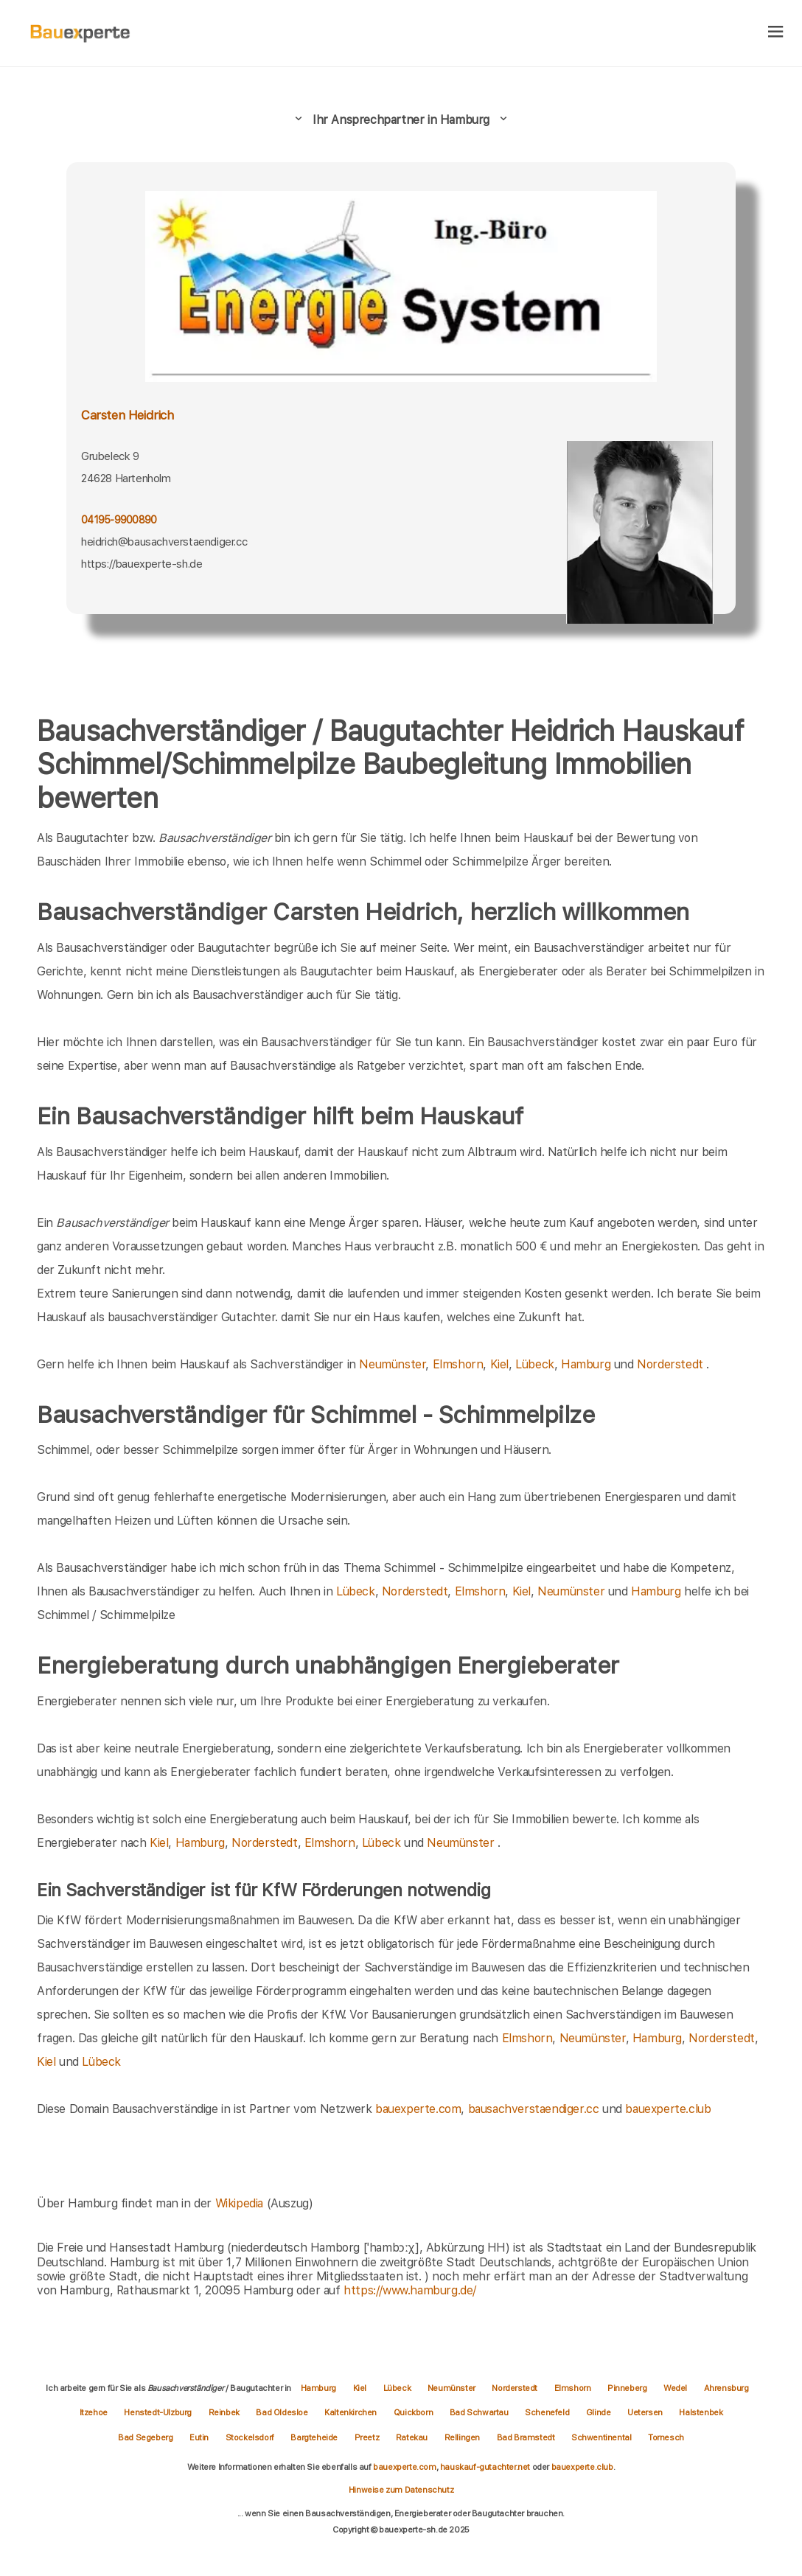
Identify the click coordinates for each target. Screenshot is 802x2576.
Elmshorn (458, 1364)
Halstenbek (700, 2412)
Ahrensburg (726, 2388)
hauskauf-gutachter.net (485, 2467)
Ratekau (413, 2437)
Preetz (368, 2437)
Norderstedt (670, 1364)
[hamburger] (776, 32)
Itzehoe (95, 2412)
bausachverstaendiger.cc (533, 2109)
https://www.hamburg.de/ (410, 2290)
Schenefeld (548, 2412)
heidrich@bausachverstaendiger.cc (164, 542)
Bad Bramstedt (527, 2437)
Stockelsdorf (251, 2437)
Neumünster (392, 1364)
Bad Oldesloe (283, 2412)
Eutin (200, 2437)
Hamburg (585, 1364)
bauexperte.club (668, 2109)
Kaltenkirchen (351, 2412)
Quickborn (414, 2412)
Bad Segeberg (146, 2437)
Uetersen (645, 2412)
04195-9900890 (119, 520)
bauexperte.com (418, 2109)
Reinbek (225, 2412)
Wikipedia (241, 2203)
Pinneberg (628, 2388)
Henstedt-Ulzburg (158, 2412)
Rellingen (463, 2437)
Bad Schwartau (480, 2412)
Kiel (499, 1364)
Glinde (599, 2412)
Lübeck (534, 1364)
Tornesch (666, 2437)
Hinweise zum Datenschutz (401, 2490)
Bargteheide (314, 2437)
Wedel (676, 2388)
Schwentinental (602, 2437)
